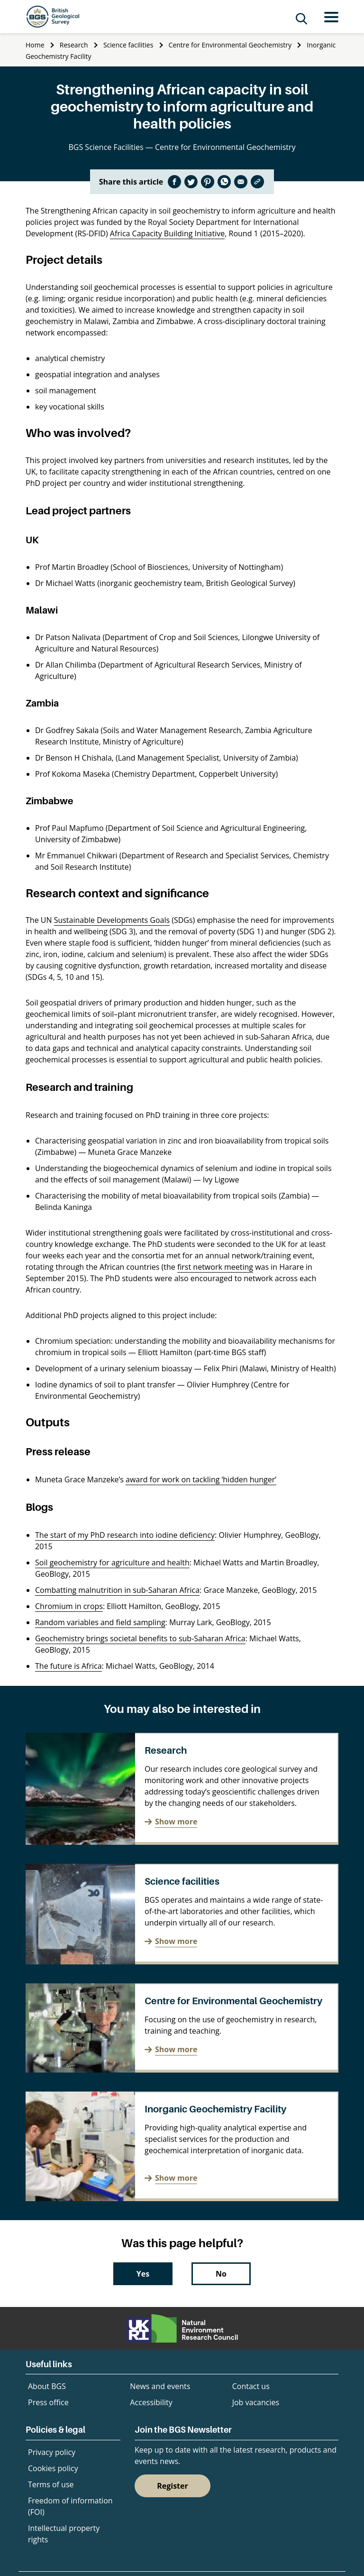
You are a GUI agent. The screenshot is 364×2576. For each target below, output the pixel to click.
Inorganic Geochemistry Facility (215, 2109)
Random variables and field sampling (100, 1622)
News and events (160, 2386)
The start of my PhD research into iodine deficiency (125, 1535)
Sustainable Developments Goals (112, 920)
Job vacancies (255, 2402)
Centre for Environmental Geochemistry (230, 44)
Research (74, 44)
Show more (176, 1821)
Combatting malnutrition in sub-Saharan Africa (117, 1590)
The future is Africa (68, 1666)
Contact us (251, 2386)
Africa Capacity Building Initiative (167, 233)
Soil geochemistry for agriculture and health (112, 1562)
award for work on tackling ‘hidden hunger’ (201, 1479)
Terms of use (51, 2484)
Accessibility (151, 2402)
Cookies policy (53, 2468)
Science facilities (128, 44)
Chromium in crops (69, 1606)
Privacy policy (51, 2452)
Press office (48, 2402)
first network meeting (215, 1267)
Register (172, 2486)
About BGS (47, 2386)
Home (35, 44)
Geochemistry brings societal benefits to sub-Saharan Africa (140, 1638)
